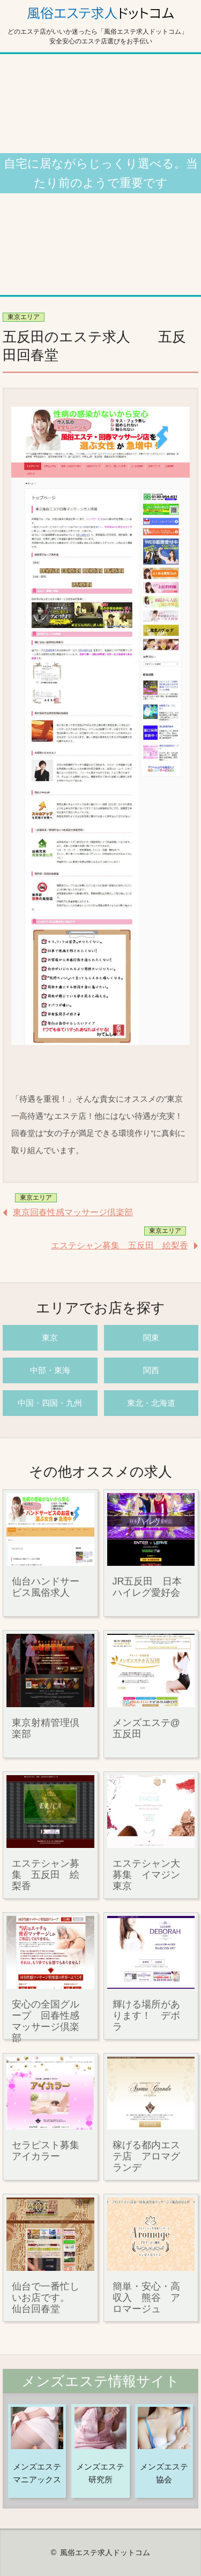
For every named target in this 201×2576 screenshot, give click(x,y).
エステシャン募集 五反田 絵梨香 (119, 1245)
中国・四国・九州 (50, 1402)
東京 (50, 1337)
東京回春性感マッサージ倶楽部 (73, 1212)
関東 (151, 1337)
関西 (151, 1370)
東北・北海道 (151, 1402)
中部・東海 (50, 1370)
